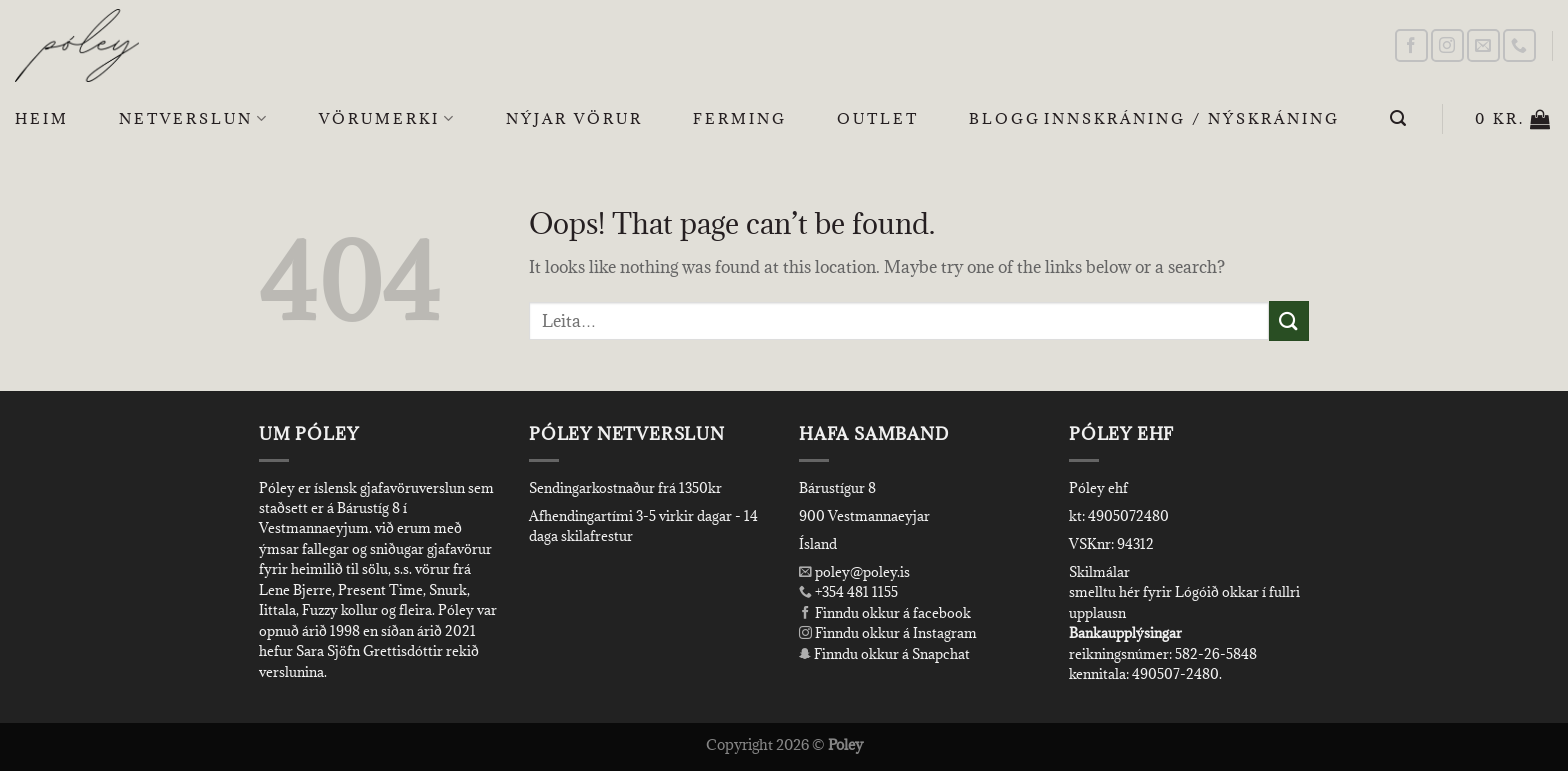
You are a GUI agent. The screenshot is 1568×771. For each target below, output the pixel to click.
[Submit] (1289, 320)
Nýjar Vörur (574, 118)
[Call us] (1519, 45)
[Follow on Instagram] (1447, 45)
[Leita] (1399, 118)
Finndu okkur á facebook (885, 613)
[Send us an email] (1483, 45)
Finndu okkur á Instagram (888, 633)
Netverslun (194, 119)
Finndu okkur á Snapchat (884, 654)
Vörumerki (387, 119)
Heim (42, 118)
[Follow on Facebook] (1411, 45)
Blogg (1005, 118)
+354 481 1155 (855, 592)
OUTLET (878, 118)
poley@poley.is (854, 572)
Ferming (740, 118)
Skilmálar (1099, 572)
